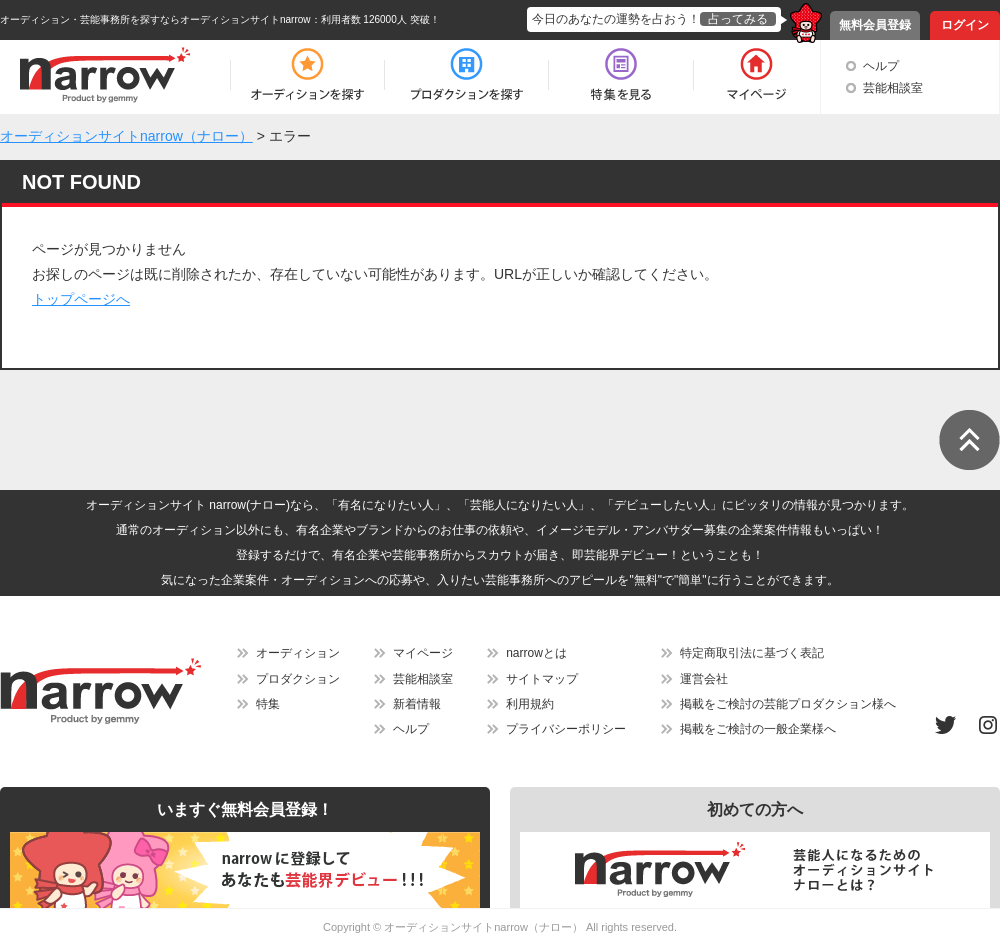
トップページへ (81, 299)
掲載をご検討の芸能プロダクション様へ (788, 704)
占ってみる (738, 19)
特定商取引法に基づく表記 (752, 653)
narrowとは (536, 653)
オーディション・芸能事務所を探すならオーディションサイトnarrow (155, 19)
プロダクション (298, 679)
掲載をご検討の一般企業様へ (758, 729)
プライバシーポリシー (566, 729)
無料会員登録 (875, 25)
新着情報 (417, 704)
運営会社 (704, 679)
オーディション (298, 653)
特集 (268, 704)
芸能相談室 (893, 88)
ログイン (965, 25)
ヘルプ (881, 66)
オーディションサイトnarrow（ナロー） (483, 927)
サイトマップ (542, 679)
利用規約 (530, 704)
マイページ (423, 653)
